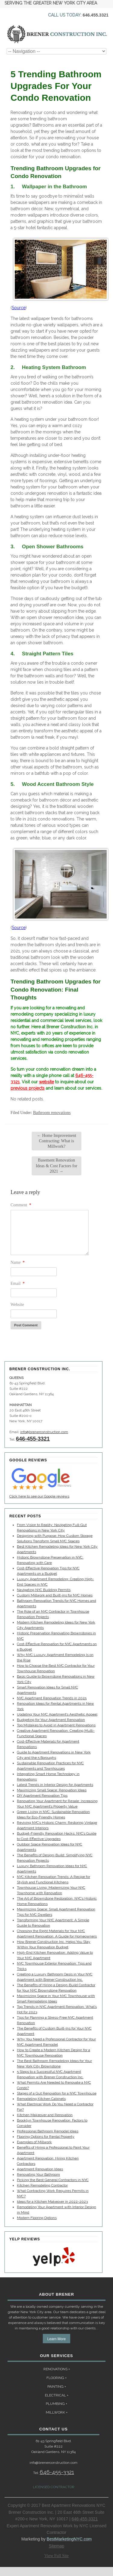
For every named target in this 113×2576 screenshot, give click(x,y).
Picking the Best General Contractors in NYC (53, 2180)
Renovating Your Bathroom (38, 2174)
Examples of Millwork (34, 2142)
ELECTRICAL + (56, 2395)
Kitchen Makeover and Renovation (45, 2115)
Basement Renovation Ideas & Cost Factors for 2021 (56, 1165)
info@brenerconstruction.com (44, 1432)
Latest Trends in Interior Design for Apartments (55, 1785)
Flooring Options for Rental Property (45, 2136)
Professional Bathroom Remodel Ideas (47, 2131)
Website (17, 1304)
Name (18, 1262)
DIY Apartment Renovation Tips (42, 1795)
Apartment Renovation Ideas (40, 2169)
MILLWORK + (56, 2412)
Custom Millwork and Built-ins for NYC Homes (55, 1595)
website (46, 1081)
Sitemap (56, 2546)
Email (18, 1283)
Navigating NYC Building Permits (44, 1590)
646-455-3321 (33, 1439)
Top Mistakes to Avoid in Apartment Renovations (56, 1725)
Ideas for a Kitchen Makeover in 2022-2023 (52, 2201)
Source (19, 307)
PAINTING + (56, 2386)
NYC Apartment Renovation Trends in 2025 (51, 1698)
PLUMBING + (56, 2404)
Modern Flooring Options (37, 2218)
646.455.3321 (95, 15)
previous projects (28, 1088)
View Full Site (56, 2555)
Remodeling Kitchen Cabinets (41, 2099)
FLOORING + (56, 2378)
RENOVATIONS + (56, 2369)
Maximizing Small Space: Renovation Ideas (51, 1790)
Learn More (56, 2339)
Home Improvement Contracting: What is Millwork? (56, 1141)
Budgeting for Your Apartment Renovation (51, 1720)
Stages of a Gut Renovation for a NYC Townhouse (56, 2093)
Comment (21, 1205)
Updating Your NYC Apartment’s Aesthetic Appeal (57, 1714)
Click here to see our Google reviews (39, 1496)
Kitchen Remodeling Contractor (42, 2185)
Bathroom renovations (52, 1112)
